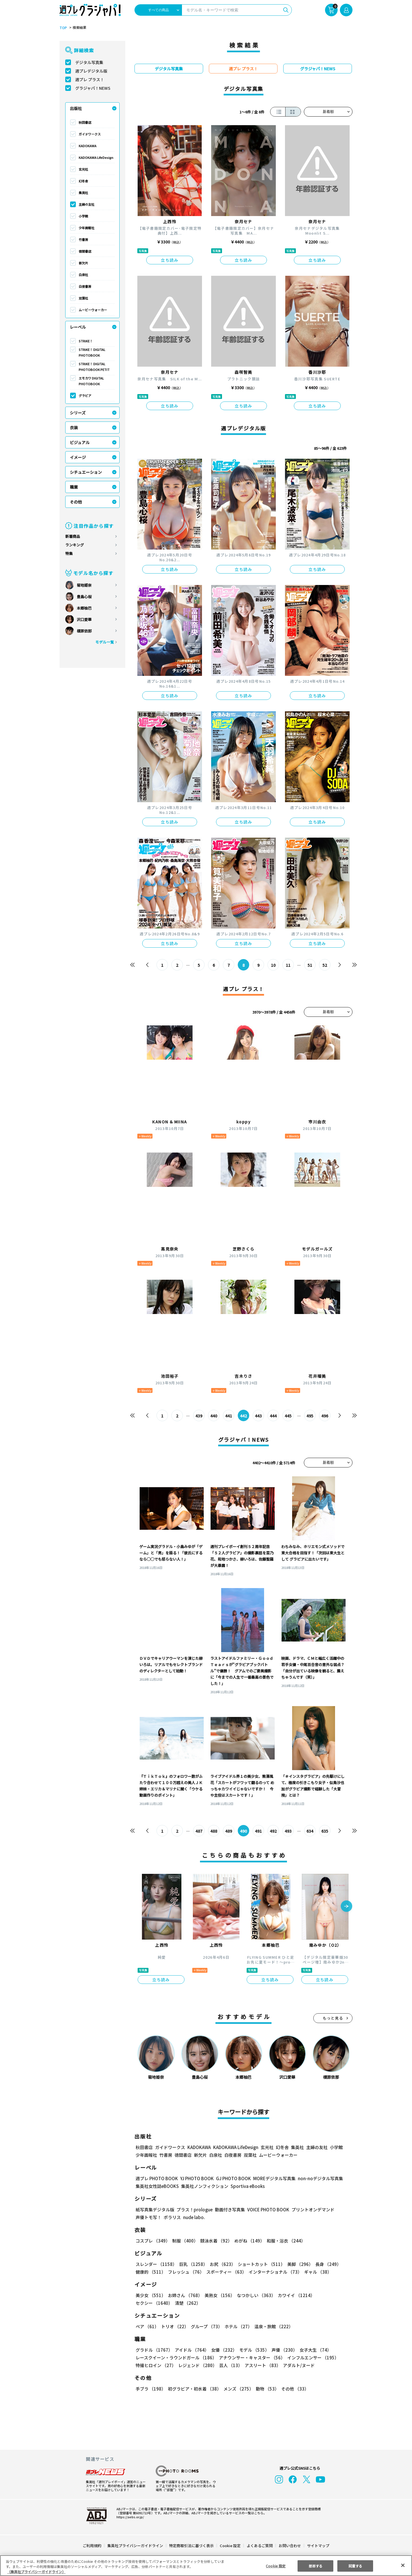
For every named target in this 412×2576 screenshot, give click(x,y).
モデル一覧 (104, 642)
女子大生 (312, 2350)
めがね (248, 2241)
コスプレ (152, 2241)
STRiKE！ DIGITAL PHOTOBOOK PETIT (94, 367)
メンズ (237, 2389)
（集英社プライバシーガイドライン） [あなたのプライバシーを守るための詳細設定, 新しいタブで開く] (36, 2571)
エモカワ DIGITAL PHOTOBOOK (91, 381)
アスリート (261, 2365)
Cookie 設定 (230, 2545)
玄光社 (83, 169)
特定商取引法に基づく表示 (191, 2545)
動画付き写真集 (229, 2209)
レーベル (78, 327)
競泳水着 (215, 2241)
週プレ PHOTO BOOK (156, 2178)
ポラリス (172, 2217)
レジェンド (197, 2365)
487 (199, 1831)
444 (273, 1416)
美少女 (150, 2295)
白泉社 (83, 274)
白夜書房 (85, 286)
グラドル (154, 2350)
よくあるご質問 (259, 2545)
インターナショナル (274, 2272)
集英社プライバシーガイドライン (135, 2545)
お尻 (220, 2264)
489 (228, 1831)
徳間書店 (85, 251)
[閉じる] (403, 2565)
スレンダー (156, 2264)
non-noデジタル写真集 (316, 2178)
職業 (74, 487)
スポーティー (225, 2272)
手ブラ (150, 2389)
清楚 (148, 2303)
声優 (282, 2350)
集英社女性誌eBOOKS (157, 2186)
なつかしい (254, 2295)
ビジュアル (80, 442)
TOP (63, 27)
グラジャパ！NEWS (92, 88)
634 (309, 1831)
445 (288, 1416)
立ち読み (170, 260)
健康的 (150, 2272)
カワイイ (294, 2295)
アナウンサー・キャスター (251, 2358)
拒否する (315, 2565)
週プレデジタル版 (91, 71)
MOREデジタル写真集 (271, 2178)
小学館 (83, 216)
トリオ (174, 2326)
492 (273, 1831)
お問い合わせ (289, 2545)
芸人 (229, 2365)
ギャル (316, 2272)
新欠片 (83, 263)
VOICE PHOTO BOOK (266, 2209)
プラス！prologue (194, 2209)
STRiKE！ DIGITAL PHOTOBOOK (92, 352)
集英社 (83, 192)
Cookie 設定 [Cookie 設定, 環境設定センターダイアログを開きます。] (276, 2565)
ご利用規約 (92, 2545)
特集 (69, 553)
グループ (205, 2326)
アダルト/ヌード (297, 2365)
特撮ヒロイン (156, 2365)
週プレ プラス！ (89, 79)
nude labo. (193, 2217)
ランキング (74, 545)
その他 (76, 502)
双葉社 (83, 298)
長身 (325, 2264)
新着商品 (72, 536)
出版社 (76, 108)
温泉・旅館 (272, 2326)
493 (288, 1831)
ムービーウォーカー (93, 309)
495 (309, 1416)
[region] (206, 2565)
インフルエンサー (312, 2358)
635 (324, 1831)
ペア (147, 2326)
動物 (265, 2389)
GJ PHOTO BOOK (231, 2178)
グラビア (85, 395)
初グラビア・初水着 (193, 2389)
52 (324, 965)
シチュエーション (86, 472)
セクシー (332, 2295)
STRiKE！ (86, 341)
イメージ (78, 457)
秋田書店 (85, 122)
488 (213, 1831)
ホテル (237, 2326)
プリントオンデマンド (310, 2209)
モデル (252, 2350)
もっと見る (333, 2018)
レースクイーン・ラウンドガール (176, 2358)
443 (258, 1416)
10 (273, 965)
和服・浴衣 (284, 2241)
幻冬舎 (83, 181)
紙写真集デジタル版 (155, 2209)
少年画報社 (86, 227)
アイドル (191, 2350)
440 (213, 1416)
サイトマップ (318, 2545)
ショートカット (259, 2264)
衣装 (74, 427)
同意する (355, 2565)
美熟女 (218, 2295)
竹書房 (83, 239)
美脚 (297, 2264)
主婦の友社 (86, 204)
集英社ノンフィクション (204, 2186)
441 (228, 1416)
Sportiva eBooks (246, 2186)
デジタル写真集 (89, 62)
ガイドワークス (90, 134)
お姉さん (184, 2295)
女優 (222, 2350)
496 (324, 1416)
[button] (346, 1907)
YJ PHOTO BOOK (195, 2178)
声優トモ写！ (148, 2217)
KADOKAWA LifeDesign (96, 157)
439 (199, 1416)
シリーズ (78, 413)
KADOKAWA (87, 145)
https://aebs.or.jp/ (129, 2517)
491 (258, 1831)
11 (288, 965)
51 (309, 965)
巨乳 (192, 2264)
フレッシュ (185, 2272)
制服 (184, 2241)
